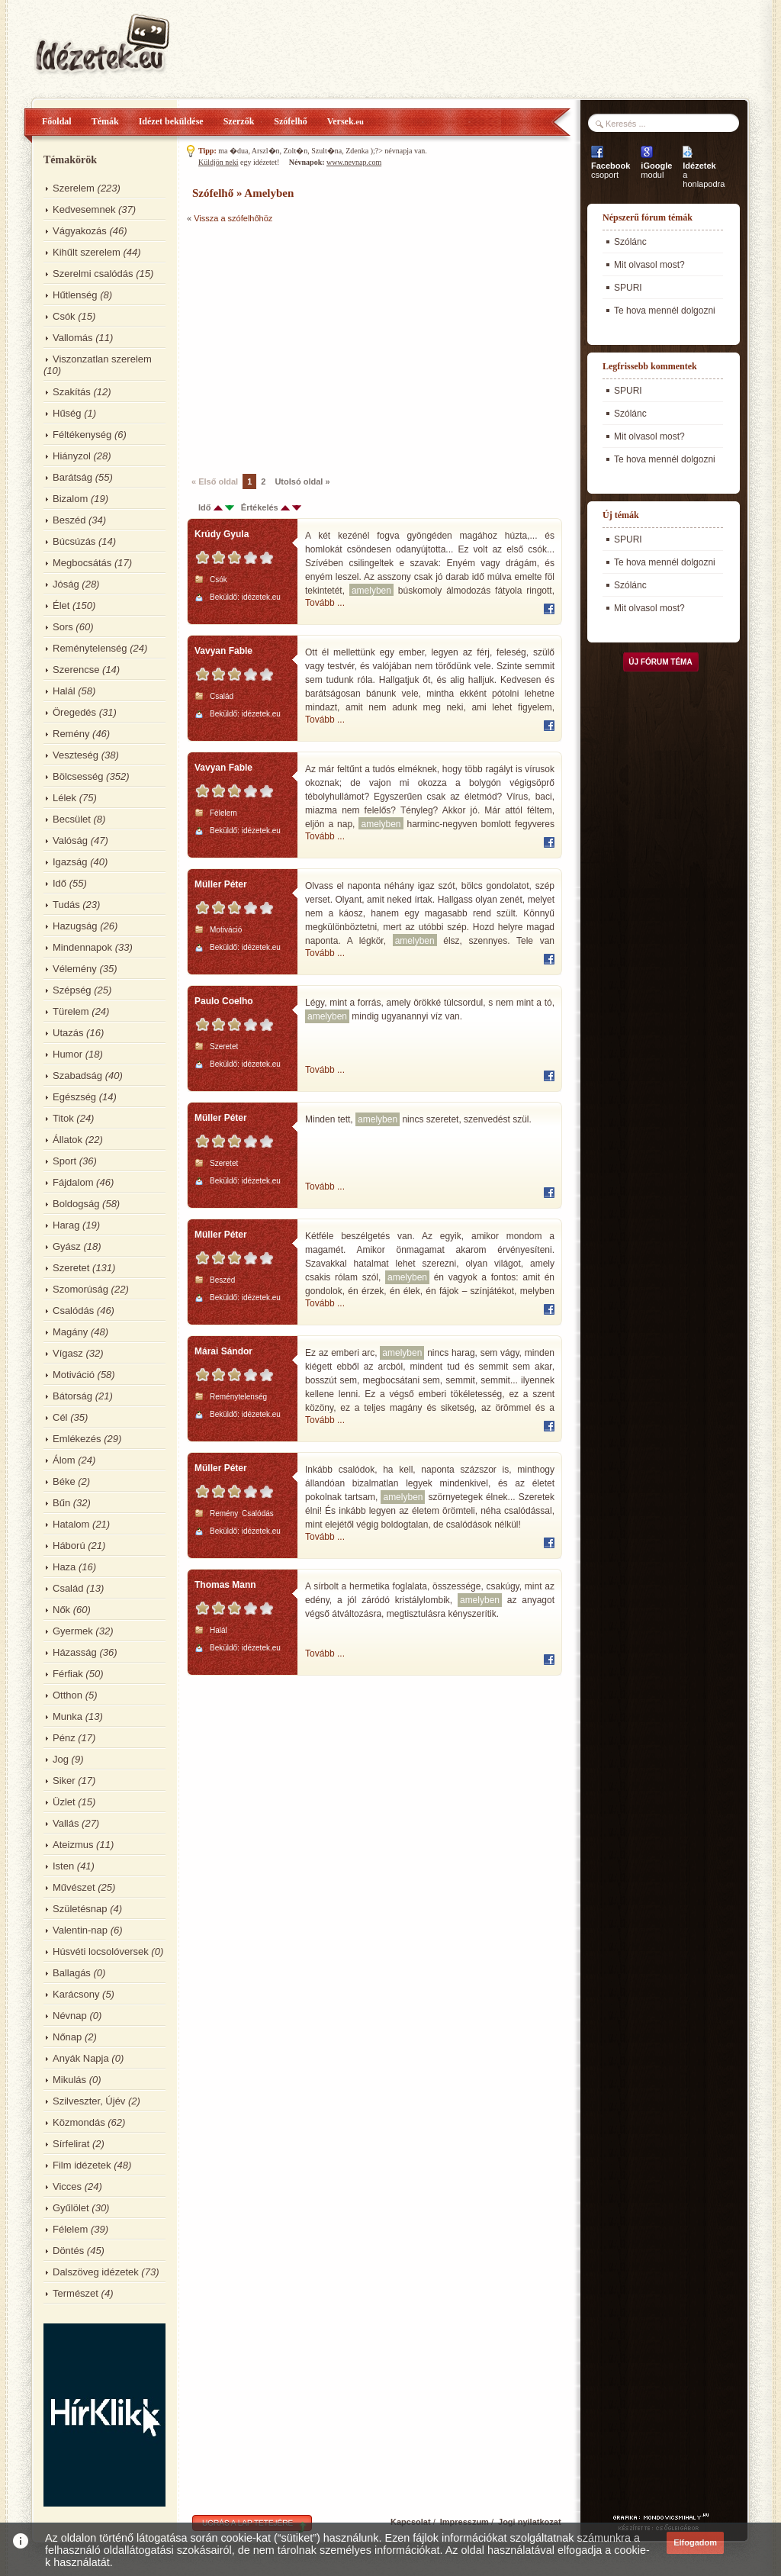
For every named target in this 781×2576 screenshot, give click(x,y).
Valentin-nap (80, 1930)
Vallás (66, 1823)
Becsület (72, 819)
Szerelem (74, 188)
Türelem (71, 1011)
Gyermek (73, 1631)
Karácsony (76, 1994)
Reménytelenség (90, 648)
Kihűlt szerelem (87, 252)
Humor (67, 1054)
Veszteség (75, 755)
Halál (64, 691)
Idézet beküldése (171, 121)
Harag (66, 1225)
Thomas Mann (225, 1584)
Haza (64, 1567)
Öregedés (74, 712)
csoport (610, 170)
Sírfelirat (71, 2143)
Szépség (72, 990)
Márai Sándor (223, 1351)
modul (656, 170)
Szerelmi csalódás (93, 273)
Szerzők (239, 121)
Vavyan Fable (223, 651)
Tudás (66, 904)
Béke (64, 1481)
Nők (61, 1609)
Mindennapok (82, 947)
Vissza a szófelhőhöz (233, 218)
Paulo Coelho (223, 1001)
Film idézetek (82, 2165)
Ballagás (72, 1973)
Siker (64, 1780)
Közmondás (79, 2122)
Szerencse (76, 669)
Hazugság (75, 926)
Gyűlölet (71, 2208)
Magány (70, 1332)
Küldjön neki (218, 162)
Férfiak (68, 1673)
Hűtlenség (75, 295)
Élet (61, 605)
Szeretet (71, 1268)
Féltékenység (82, 434)
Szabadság (77, 1075)
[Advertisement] (315, 347)
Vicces (67, 2186)
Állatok (67, 1139)
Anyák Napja (81, 2058)
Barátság (72, 477)
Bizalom (70, 498)
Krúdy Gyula (221, 534)
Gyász (67, 1246)
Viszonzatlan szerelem (102, 359)
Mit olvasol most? (649, 264)
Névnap (70, 2015)
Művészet (74, 1887)
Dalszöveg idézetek (96, 2272)
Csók (64, 316)
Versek (345, 121)
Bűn (61, 1503)
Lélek (64, 797)
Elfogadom (695, 2542)
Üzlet (64, 1802)
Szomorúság (80, 1289)
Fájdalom (73, 1182)
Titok (63, 1118)
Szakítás (72, 392)
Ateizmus (73, 1844)
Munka (67, 1716)
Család (68, 1588)
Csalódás (73, 1310)
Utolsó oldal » (302, 481)
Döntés (68, 2250)
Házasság (75, 1652)
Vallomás (73, 337)
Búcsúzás (74, 541)
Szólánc (630, 242)
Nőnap (67, 2037)
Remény (71, 733)
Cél (60, 1417)
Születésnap (80, 1908)
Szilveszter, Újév (89, 2101)
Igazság (70, 862)
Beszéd (69, 520)
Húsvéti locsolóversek (101, 1951)
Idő (59, 883)
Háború (69, 1545)
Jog (61, 1759)
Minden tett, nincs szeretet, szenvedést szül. (418, 1119)
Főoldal (57, 121)
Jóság (66, 584)
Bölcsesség (78, 776)
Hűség (67, 413)
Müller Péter (220, 884)
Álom (64, 1460)
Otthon (67, 1695)
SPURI (628, 287)
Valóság (70, 840)
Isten (63, 1866)
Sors (63, 627)
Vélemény (75, 968)
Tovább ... (325, 602)
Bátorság (72, 1396)
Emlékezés (77, 1438)
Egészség (74, 1097)
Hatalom (71, 1524)
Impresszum (464, 2521)
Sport (64, 1161)
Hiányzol (72, 456)
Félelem (70, 2229)
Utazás (68, 1032)
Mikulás (69, 2079)
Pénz (64, 1738)
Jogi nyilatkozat (529, 2521)
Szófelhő (290, 121)
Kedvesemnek (84, 209)
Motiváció (74, 1374)
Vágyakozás (80, 231)
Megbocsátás (82, 562)
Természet (75, 2293)
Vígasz (68, 1353)
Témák (105, 121)
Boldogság (76, 1203)
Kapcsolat (410, 2521)
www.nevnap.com (353, 162)
